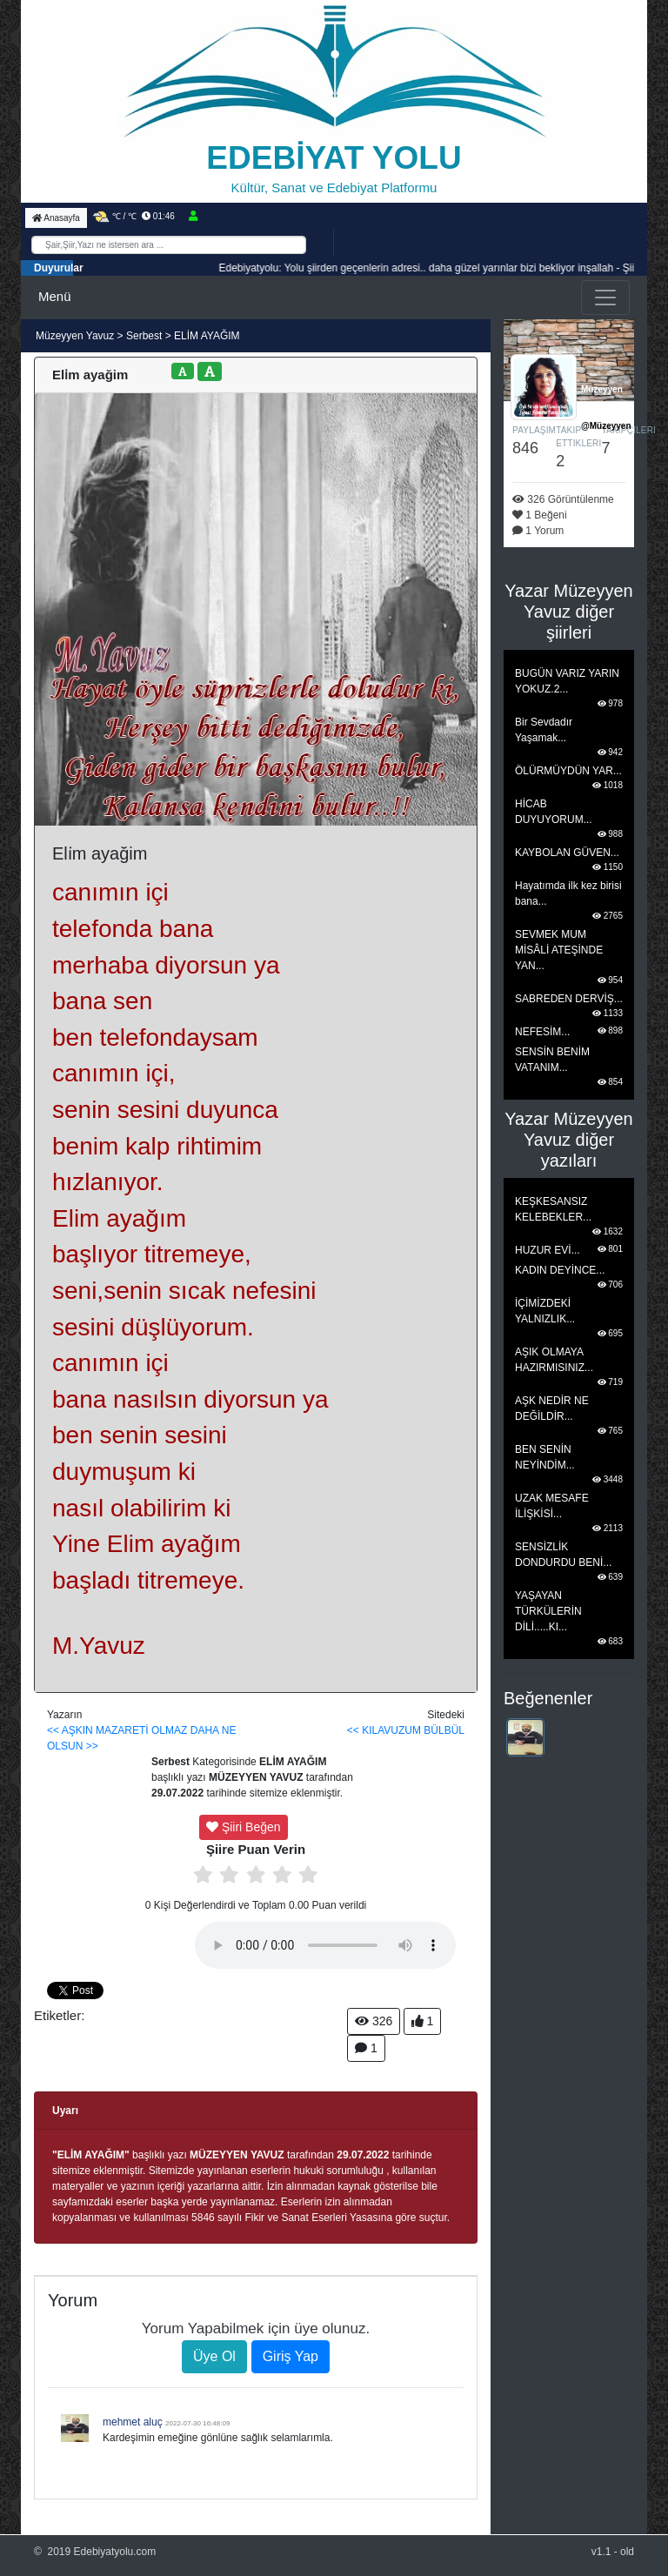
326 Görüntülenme (563, 499)
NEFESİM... (542, 1032)
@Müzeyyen (606, 426)
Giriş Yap (290, 2356)
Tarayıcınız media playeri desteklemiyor (325, 1945)
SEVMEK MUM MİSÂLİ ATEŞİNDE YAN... (559, 950)
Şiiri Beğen (243, 1827)
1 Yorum (538, 531)
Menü (54, 296)
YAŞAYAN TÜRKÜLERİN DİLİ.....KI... (548, 1611)
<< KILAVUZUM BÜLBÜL (405, 1730)
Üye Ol (214, 2356)
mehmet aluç (133, 2422)
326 (373, 2021)
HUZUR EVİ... (547, 1250)
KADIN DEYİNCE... (560, 1270)
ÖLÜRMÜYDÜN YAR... (568, 771)
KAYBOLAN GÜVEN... (567, 852)
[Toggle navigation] (605, 297)
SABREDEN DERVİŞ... (569, 999)
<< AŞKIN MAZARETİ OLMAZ (117, 1730)
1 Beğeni (539, 515)
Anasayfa (56, 218)
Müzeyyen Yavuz (76, 336)
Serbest (144, 336)
